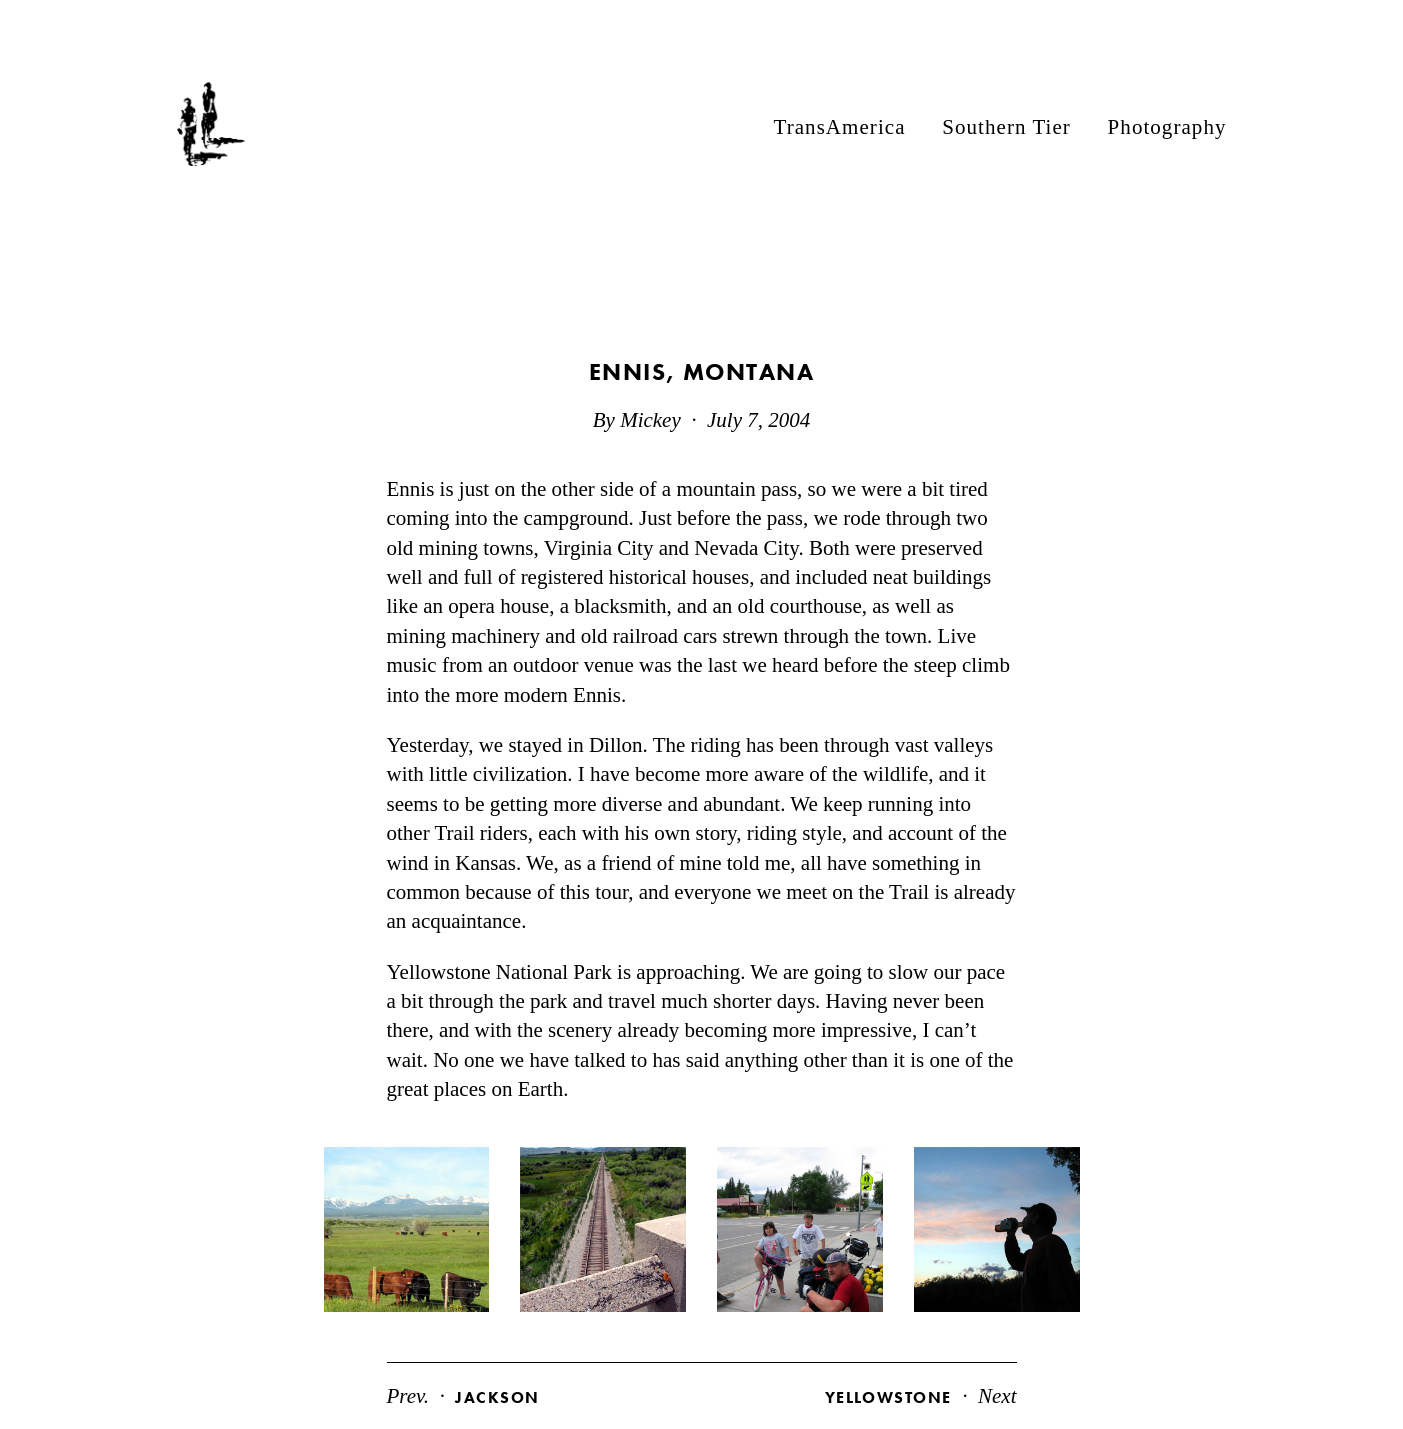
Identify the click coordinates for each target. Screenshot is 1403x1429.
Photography (1167, 127)
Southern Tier (1006, 127)
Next (921, 1396)
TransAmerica (840, 127)
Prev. (463, 1396)
